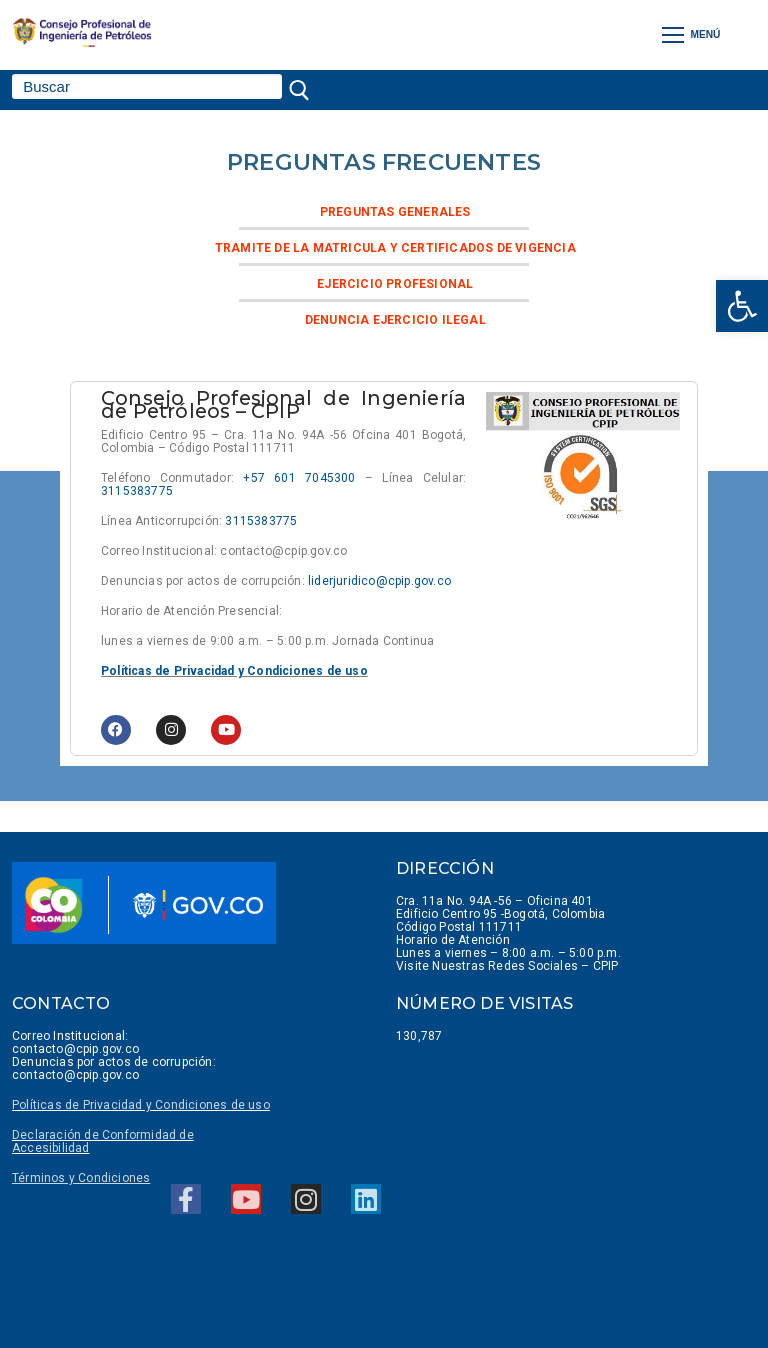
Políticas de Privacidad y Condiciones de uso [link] (234, 671)
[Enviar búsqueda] (303, 89)
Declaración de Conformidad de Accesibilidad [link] (103, 1141)
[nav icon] (691, 34)
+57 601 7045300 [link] (299, 478)
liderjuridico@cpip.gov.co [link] (379, 581)
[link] (742, 306)
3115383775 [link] (137, 491)
